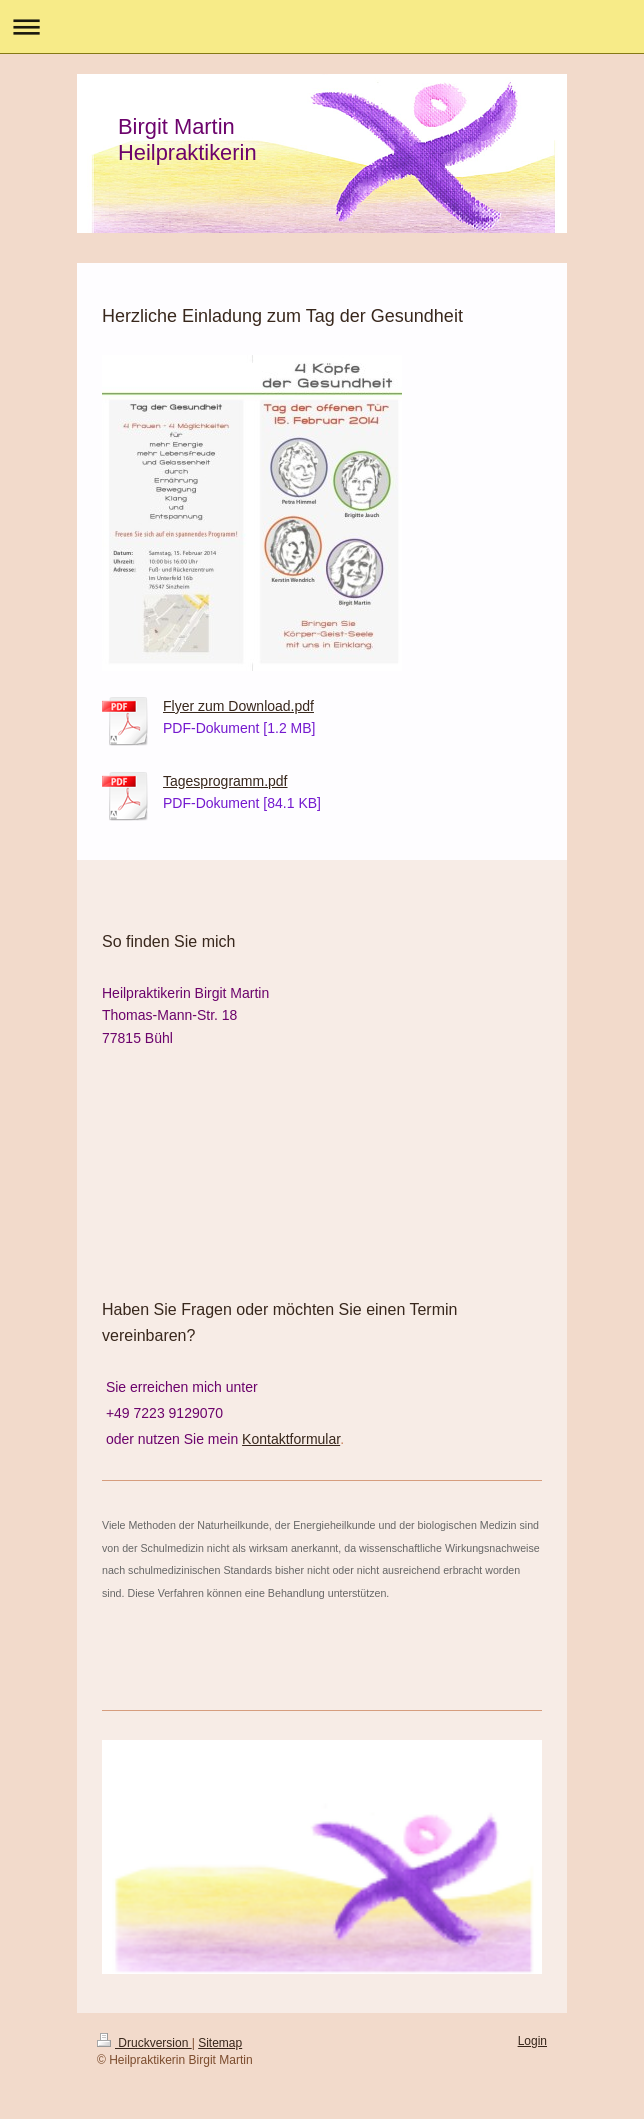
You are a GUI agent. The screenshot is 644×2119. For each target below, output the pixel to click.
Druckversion (144, 2043)
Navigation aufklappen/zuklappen (322, 26)
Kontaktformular (291, 1439)
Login (532, 2041)
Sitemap (220, 2043)
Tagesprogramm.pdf (225, 781)
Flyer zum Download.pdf (238, 706)
